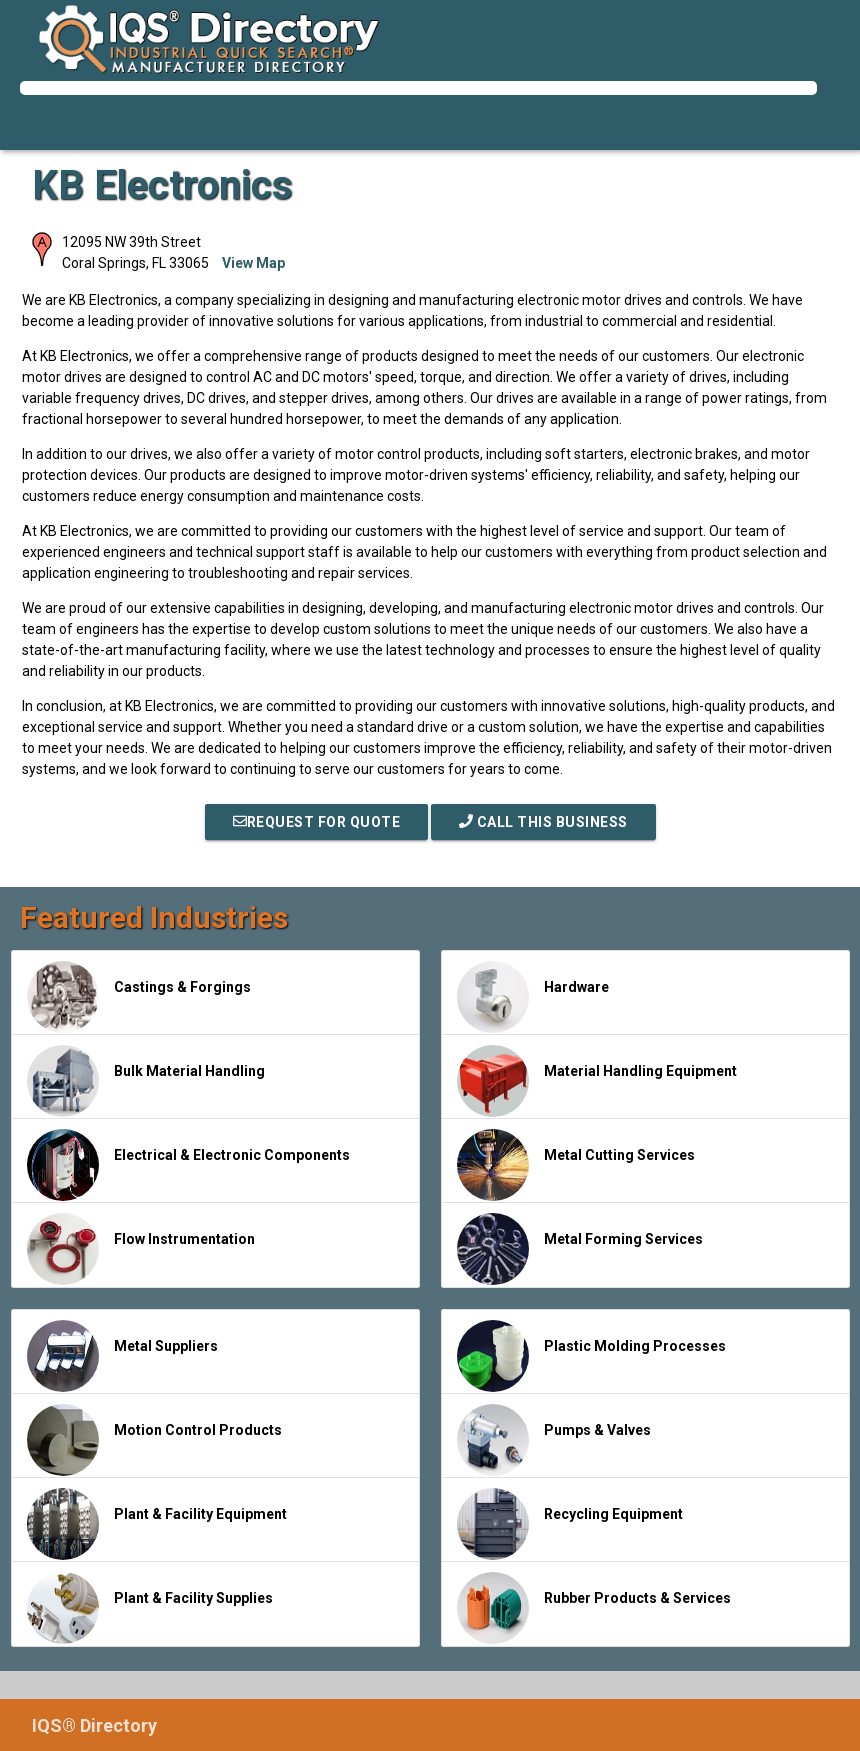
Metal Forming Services (580, 1249)
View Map (253, 263)
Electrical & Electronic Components (188, 1165)
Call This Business (543, 822)
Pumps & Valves (554, 1440)
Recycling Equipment (570, 1524)
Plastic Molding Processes (591, 1356)
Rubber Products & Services (594, 1608)
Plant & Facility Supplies (150, 1608)
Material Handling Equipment (597, 1081)
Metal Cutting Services (576, 1165)
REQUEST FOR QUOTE (317, 822)
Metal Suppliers (122, 1356)
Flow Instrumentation (141, 1249)
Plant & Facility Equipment (157, 1524)
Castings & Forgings (139, 997)
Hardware (533, 997)
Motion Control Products (154, 1440)
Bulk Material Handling (146, 1081)
